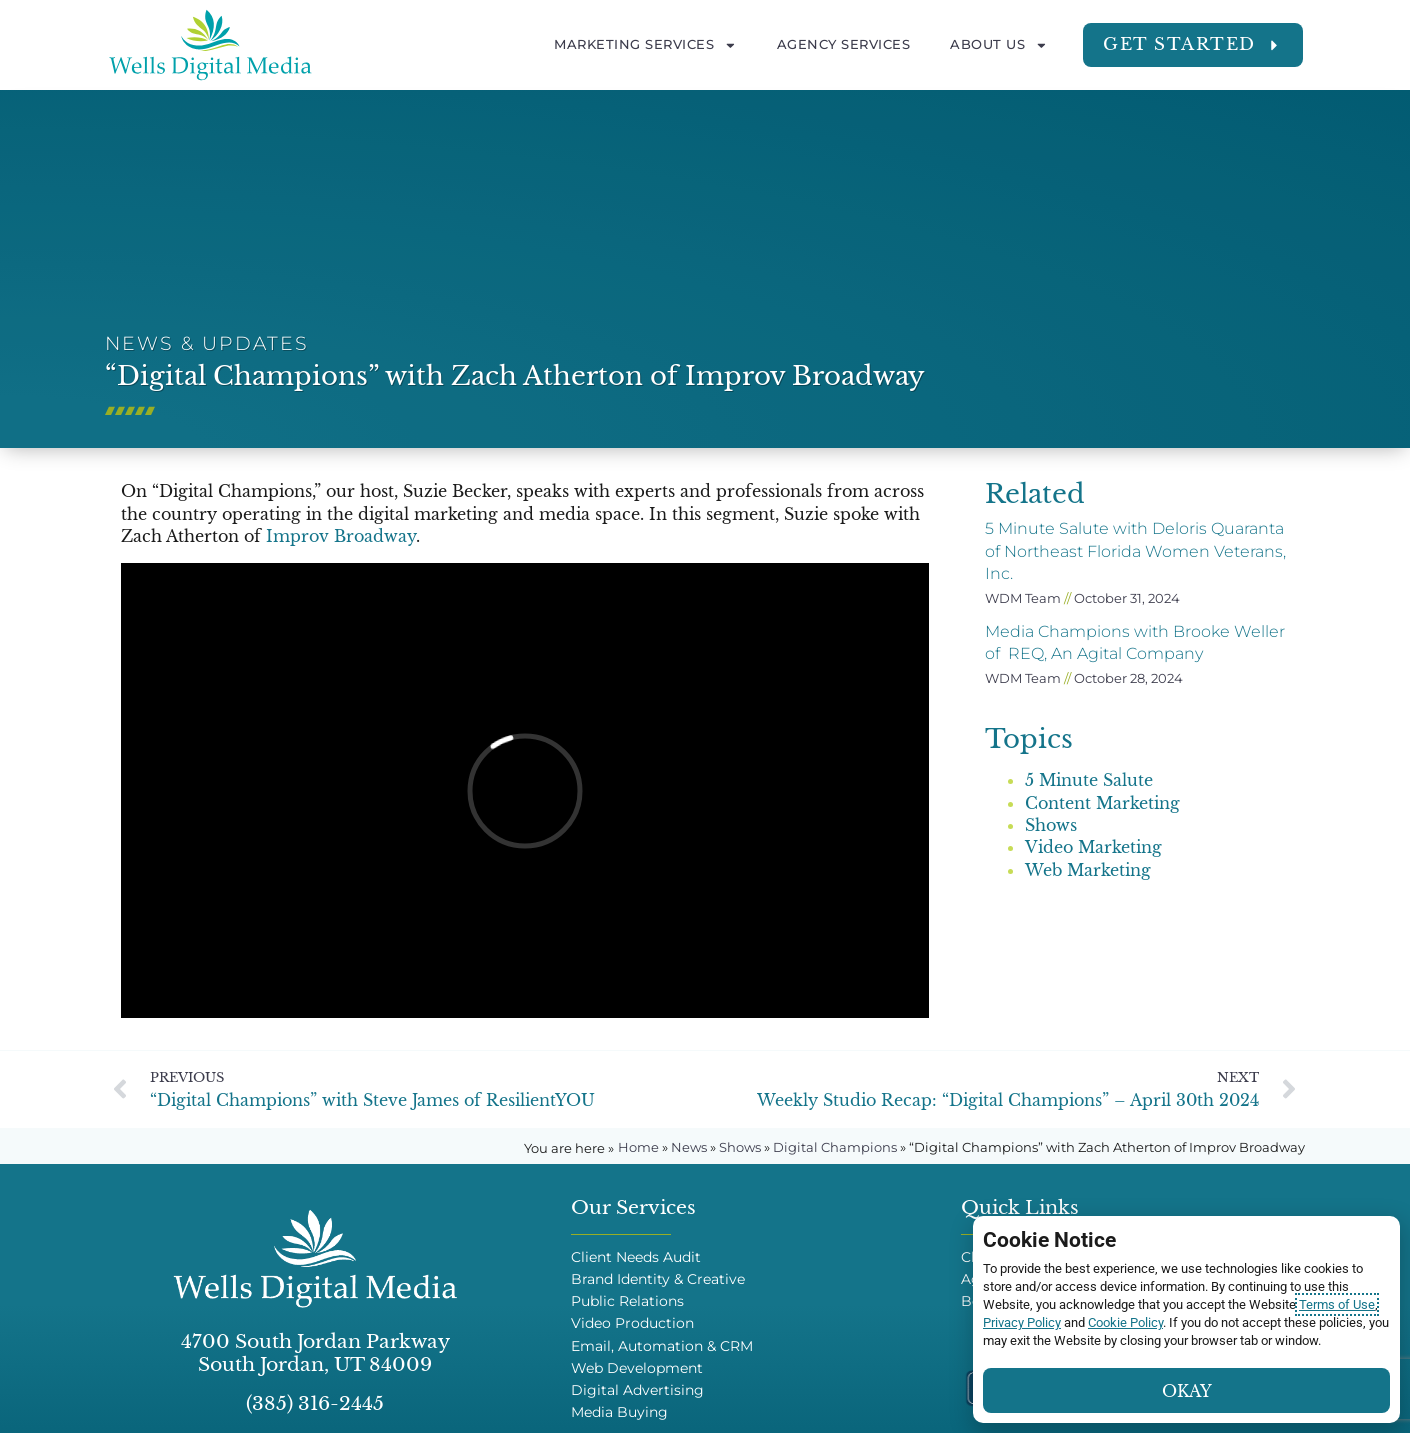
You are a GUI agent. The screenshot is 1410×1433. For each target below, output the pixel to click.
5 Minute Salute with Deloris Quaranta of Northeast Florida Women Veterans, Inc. (1135, 551)
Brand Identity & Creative (658, 1279)
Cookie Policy (1125, 1322)
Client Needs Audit (636, 1257)
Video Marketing (1093, 847)
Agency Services (844, 44)
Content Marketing (1102, 803)
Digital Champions (835, 1147)
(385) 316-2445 (315, 1403)
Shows (1051, 825)
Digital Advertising (637, 1390)
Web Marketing (1088, 870)
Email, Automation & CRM (662, 1346)
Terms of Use (1337, 1304)
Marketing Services (645, 45)
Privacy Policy (1022, 1322)
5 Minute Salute (1089, 780)
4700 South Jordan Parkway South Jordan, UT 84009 (315, 1352)
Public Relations (627, 1301)
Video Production (632, 1323)
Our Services (633, 1207)
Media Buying (619, 1412)
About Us (999, 45)
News (689, 1147)
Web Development (637, 1368)
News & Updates (207, 343)
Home (638, 1147)
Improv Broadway (341, 536)
